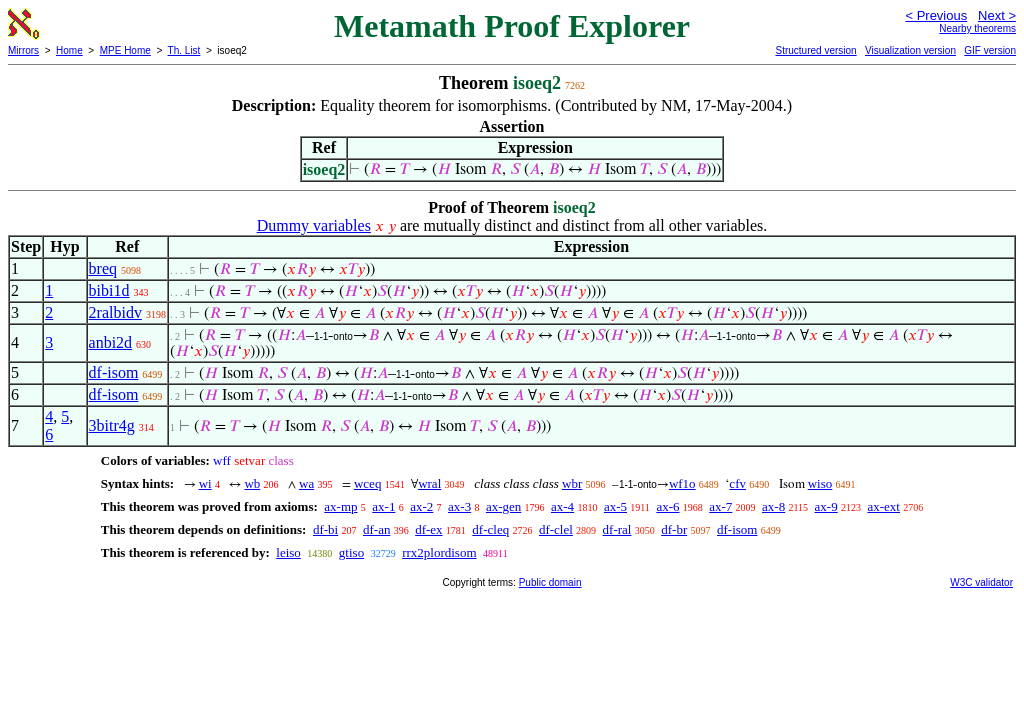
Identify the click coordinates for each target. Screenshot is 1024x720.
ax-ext (883, 506)
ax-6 (667, 506)
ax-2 (421, 506)
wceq (367, 483)
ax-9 (826, 506)
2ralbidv (115, 312)
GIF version (990, 50)
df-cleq (490, 529)
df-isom (114, 372)
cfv (737, 483)
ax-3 (459, 506)
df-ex (428, 529)
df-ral (617, 529)
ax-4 (562, 506)
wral (429, 483)
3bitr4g (112, 425)
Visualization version (910, 50)
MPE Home (125, 50)
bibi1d (109, 290)
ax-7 (720, 506)
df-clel (556, 529)
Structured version (815, 50)
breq (103, 268)
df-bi (325, 529)
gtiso (351, 552)
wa (306, 483)
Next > (997, 15)
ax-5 (615, 506)
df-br (674, 529)
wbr (572, 483)
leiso (288, 552)
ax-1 (383, 506)
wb (252, 483)
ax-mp (340, 506)
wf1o (682, 483)
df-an (376, 529)
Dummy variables (314, 225)
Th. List (184, 50)
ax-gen (503, 506)
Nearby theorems (977, 28)
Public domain (550, 582)
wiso (820, 483)
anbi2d (111, 342)
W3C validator (981, 582)
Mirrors (23, 50)
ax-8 (773, 506)
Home (69, 50)
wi (205, 483)
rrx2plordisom (439, 552)
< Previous (936, 15)
